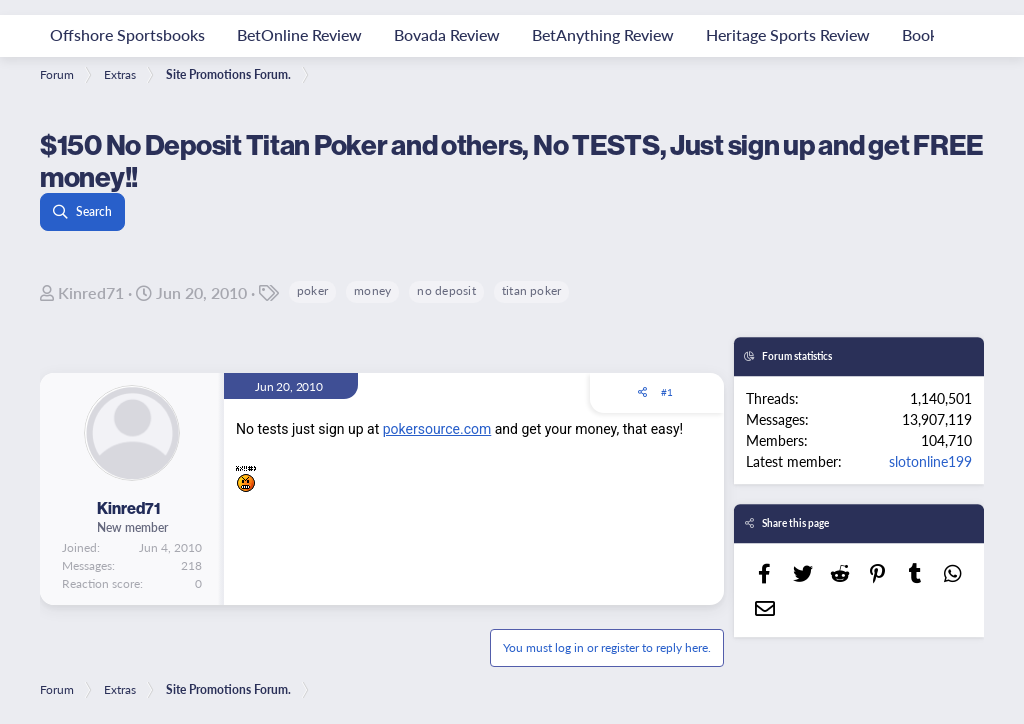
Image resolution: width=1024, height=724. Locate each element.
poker (312, 290)
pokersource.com (437, 429)
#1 (667, 392)
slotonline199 (930, 461)
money (372, 290)
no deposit (446, 290)
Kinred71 (91, 292)
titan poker (532, 290)
